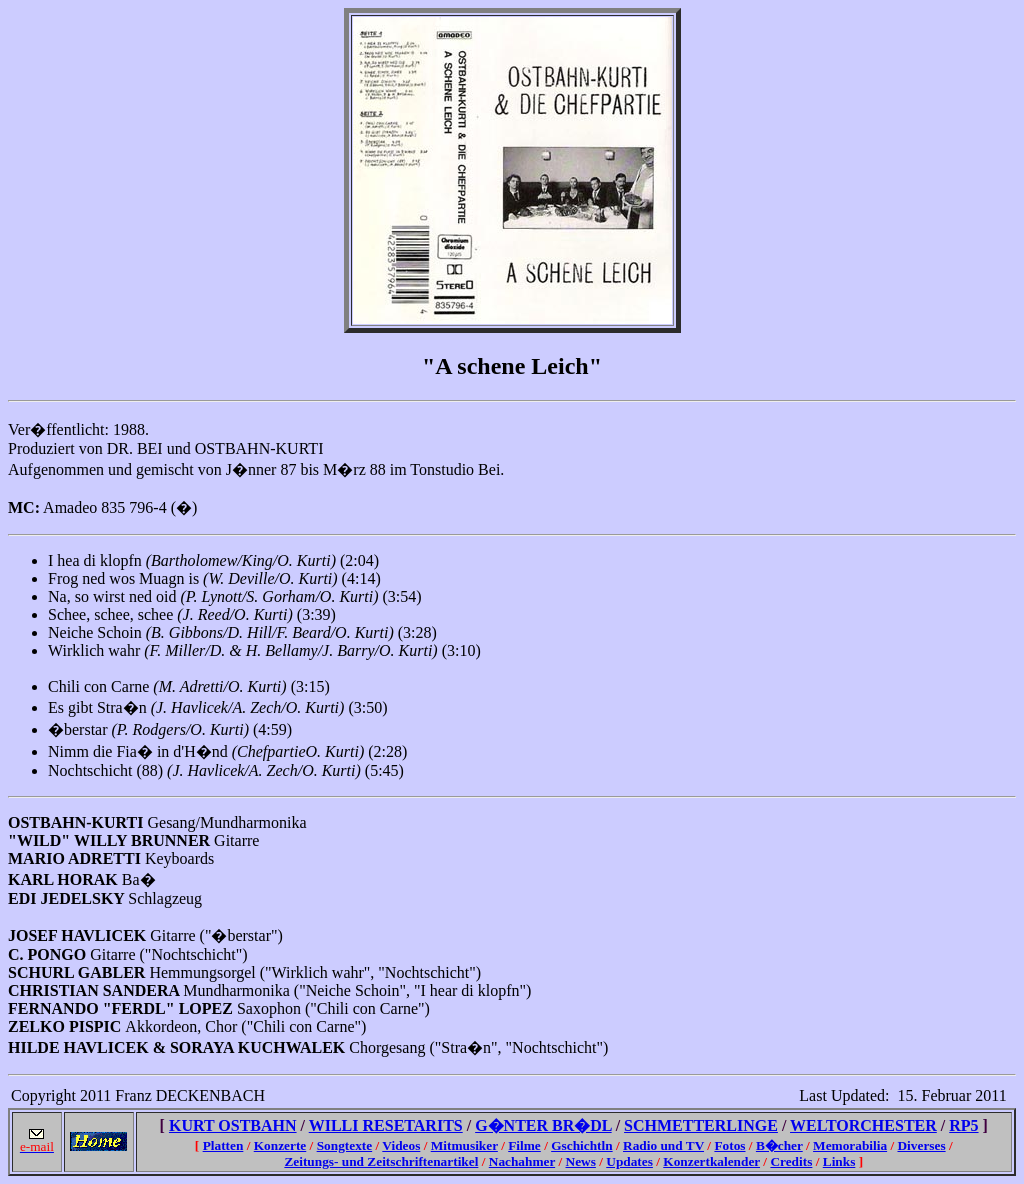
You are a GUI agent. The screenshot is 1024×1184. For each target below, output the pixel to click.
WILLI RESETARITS (386, 1125)
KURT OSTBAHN (233, 1125)
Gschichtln (581, 1145)
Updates (629, 1161)
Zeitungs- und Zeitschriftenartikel (381, 1161)
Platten (223, 1145)
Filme (524, 1145)
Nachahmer (522, 1161)
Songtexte (345, 1145)
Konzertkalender (711, 1161)
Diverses (921, 1145)
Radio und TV (663, 1145)
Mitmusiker (464, 1145)
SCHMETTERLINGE (701, 1125)
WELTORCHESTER (863, 1125)
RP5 (963, 1125)
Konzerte (280, 1145)
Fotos (729, 1145)
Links (839, 1161)
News (581, 1161)
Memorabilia (850, 1145)
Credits (791, 1161)
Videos (401, 1145)
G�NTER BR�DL (543, 1125)
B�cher (779, 1145)
